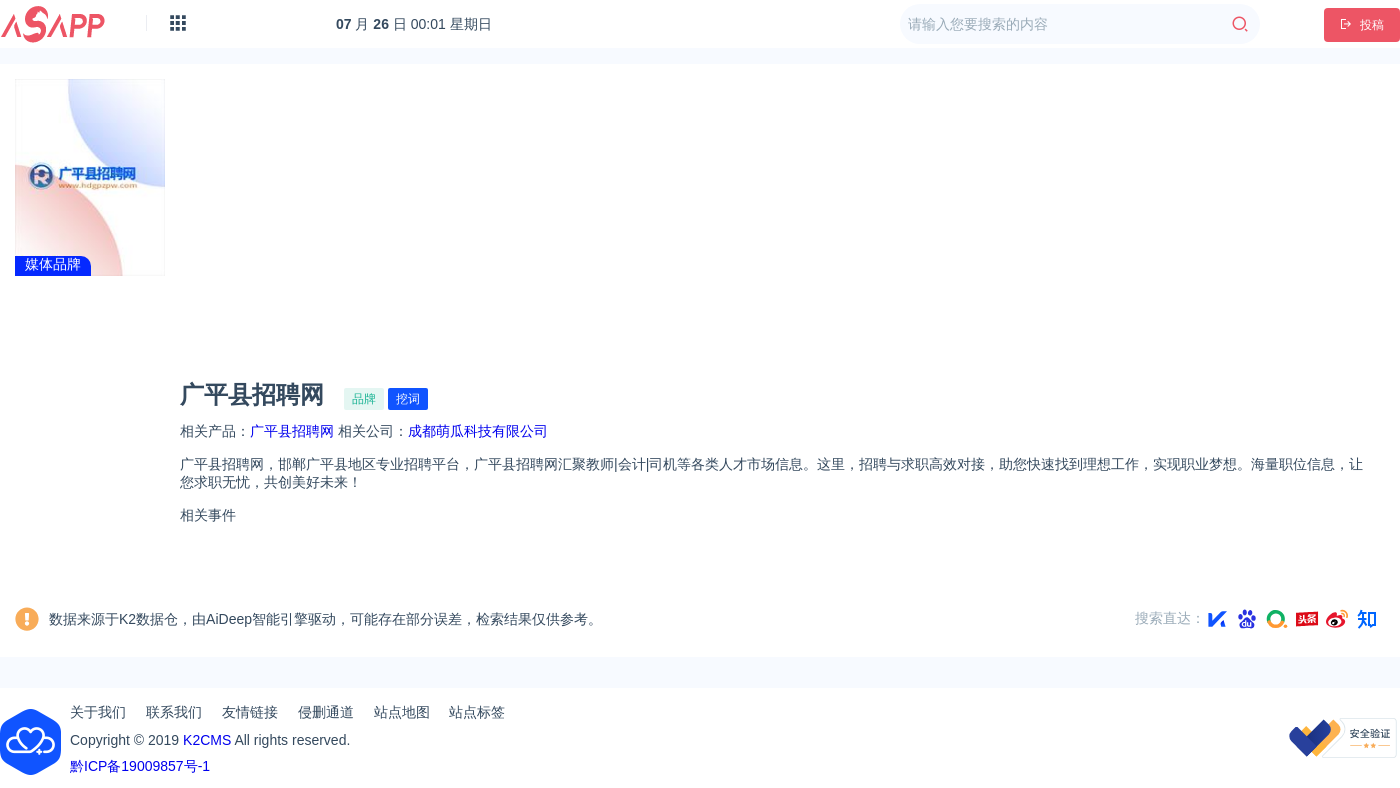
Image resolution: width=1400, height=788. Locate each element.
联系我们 (174, 712)
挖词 (408, 399)
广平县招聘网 (292, 431)
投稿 (1362, 25)
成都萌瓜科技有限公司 (478, 431)
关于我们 (98, 712)
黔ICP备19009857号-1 (140, 766)
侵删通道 (326, 712)
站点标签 (477, 712)
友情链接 (250, 712)
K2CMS (207, 740)
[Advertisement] (783, 214)
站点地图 (402, 712)
